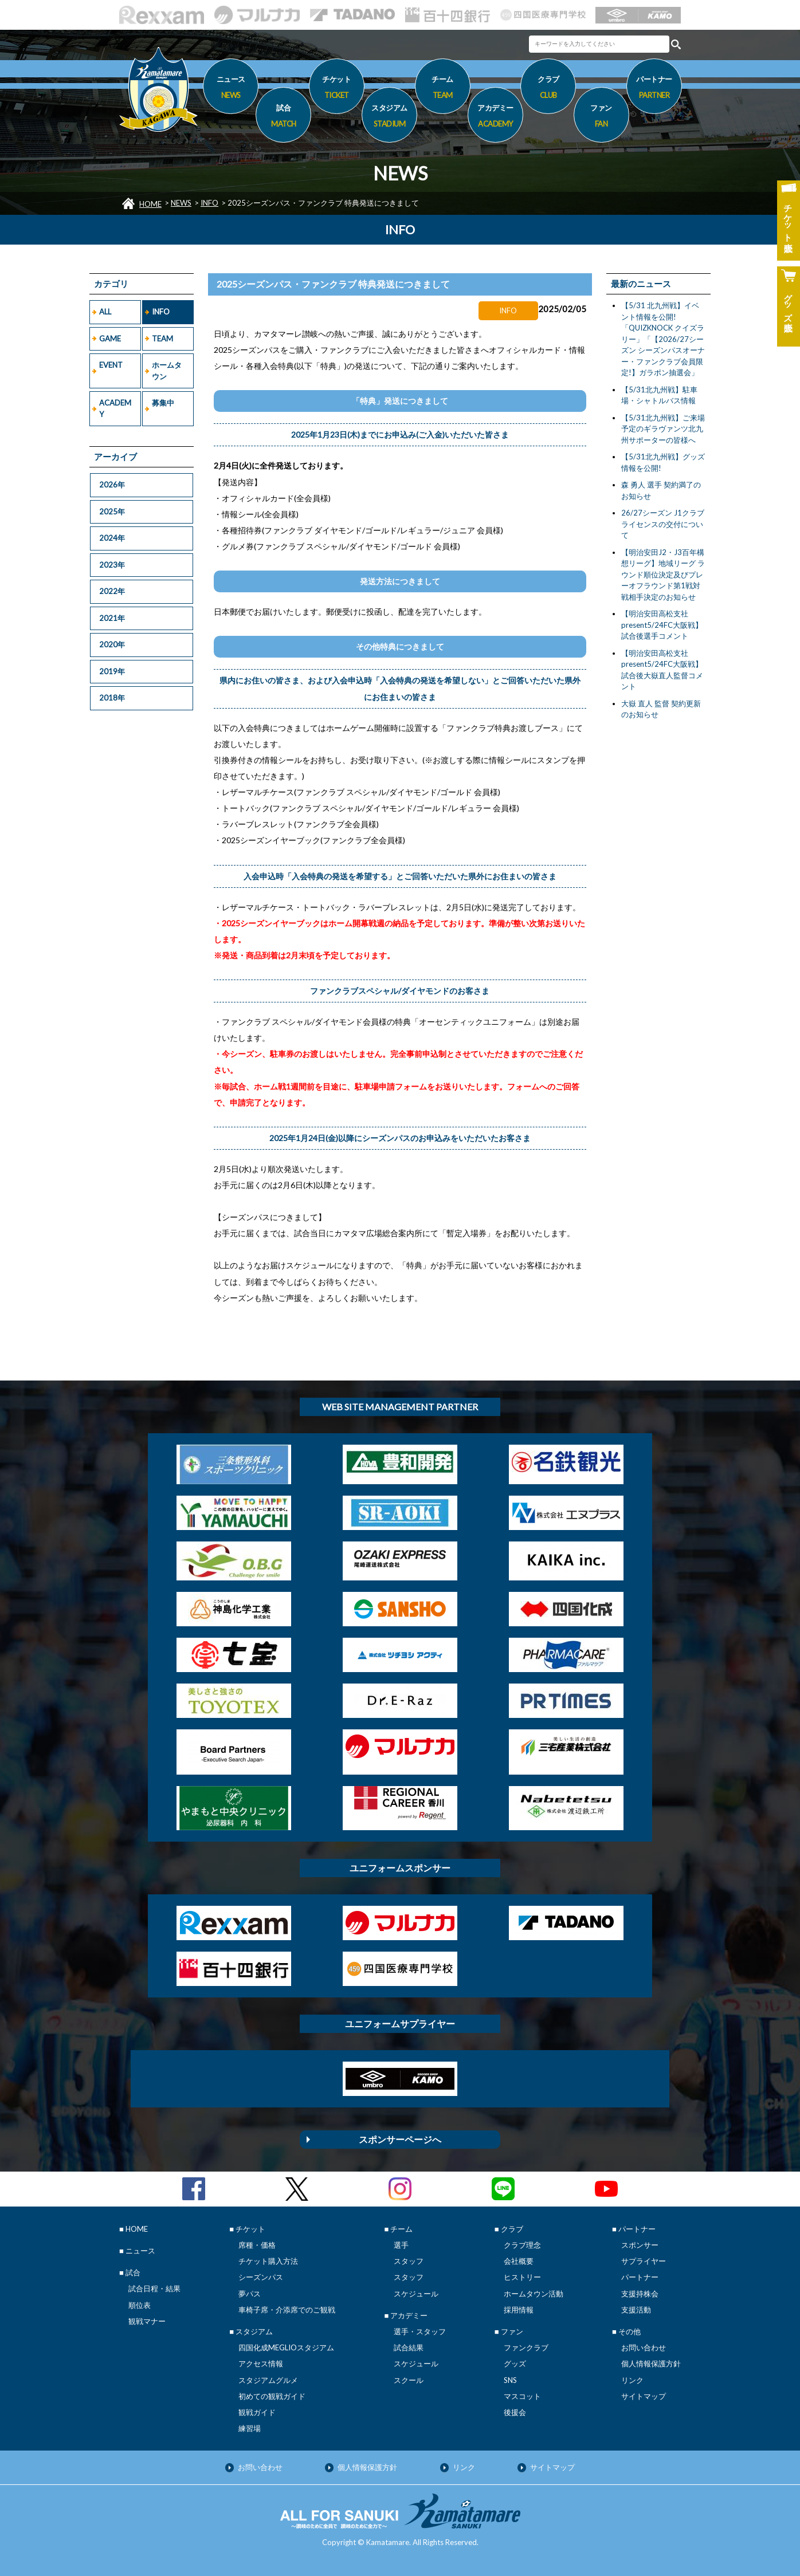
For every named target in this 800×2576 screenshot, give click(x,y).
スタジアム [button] (389, 117)
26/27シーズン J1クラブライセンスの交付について (662, 524)
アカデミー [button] (495, 117)
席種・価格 (257, 2244)
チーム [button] (442, 88)
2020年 (112, 644)
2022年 (112, 591)
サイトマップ (643, 2396)
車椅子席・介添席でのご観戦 (286, 2309)
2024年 (112, 537)
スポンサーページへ (400, 2139)
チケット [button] (336, 88)
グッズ (515, 2363)
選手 (401, 2244)
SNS (510, 2380)
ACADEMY (115, 408)
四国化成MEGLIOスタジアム (286, 2347)
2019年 (112, 671)
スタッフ (408, 2261)
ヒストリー (522, 2277)
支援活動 (636, 2309)
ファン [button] (601, 117)
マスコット (522, 2396)
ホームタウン (167, 370)
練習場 (249, 2428)
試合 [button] (283, 117)
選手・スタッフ (420, 2331)
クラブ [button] (548, 88)
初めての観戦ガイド (271, 2396)
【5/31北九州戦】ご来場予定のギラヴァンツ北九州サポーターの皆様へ (663, 429)
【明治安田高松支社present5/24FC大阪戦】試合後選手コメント (662, 624)
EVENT (111, 364)
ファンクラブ (526, 2347)
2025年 (112, 511)
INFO (209, 202)
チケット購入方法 (268, 2261)
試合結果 (408, 2347)
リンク (632, 2380)
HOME (150, 204)
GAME (110, 338)
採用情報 (519, 2309)
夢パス (249, 2293)
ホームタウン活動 (533, 2293)
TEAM (162, 338)
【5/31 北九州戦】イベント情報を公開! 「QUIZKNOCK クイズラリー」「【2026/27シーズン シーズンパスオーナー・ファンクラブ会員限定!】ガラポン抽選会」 (663, 339)
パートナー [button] (654, 88)
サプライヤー (643, 2261)
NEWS (181, 202)
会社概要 (519, 2261)
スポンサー (639, 2244)
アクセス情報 (260, 2363)
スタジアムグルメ (268, 2380)
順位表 (139, 2305)
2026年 (112, 484)
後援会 (515, 2412)
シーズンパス (260, 2277)
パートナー (639, 2277)
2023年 (112, 564)
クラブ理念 (522, 2244)
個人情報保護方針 (651, 2363)
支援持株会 (639, 2293)
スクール (408, 2380)
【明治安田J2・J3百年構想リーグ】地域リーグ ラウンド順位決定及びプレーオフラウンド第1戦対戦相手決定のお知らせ (663, 574)
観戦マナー (147, 2321)
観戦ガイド (257, 2412)
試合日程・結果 (154, 2288)
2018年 (112, 697)
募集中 (163, 402)
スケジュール (416, 2293)
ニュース (230, 88)
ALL (105, 311)
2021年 (112, 618)
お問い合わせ (643, 2347)
